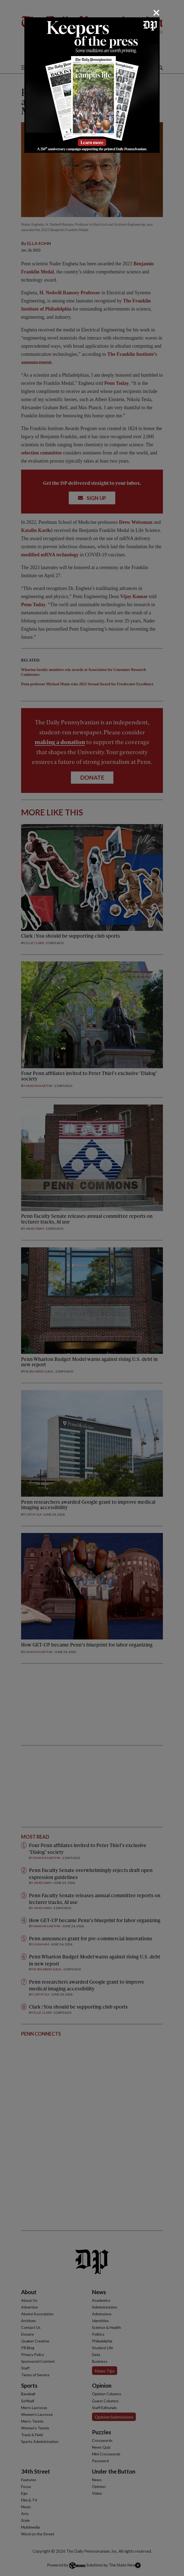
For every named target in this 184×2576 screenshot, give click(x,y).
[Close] (156, 12)
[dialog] (92, 1288)
